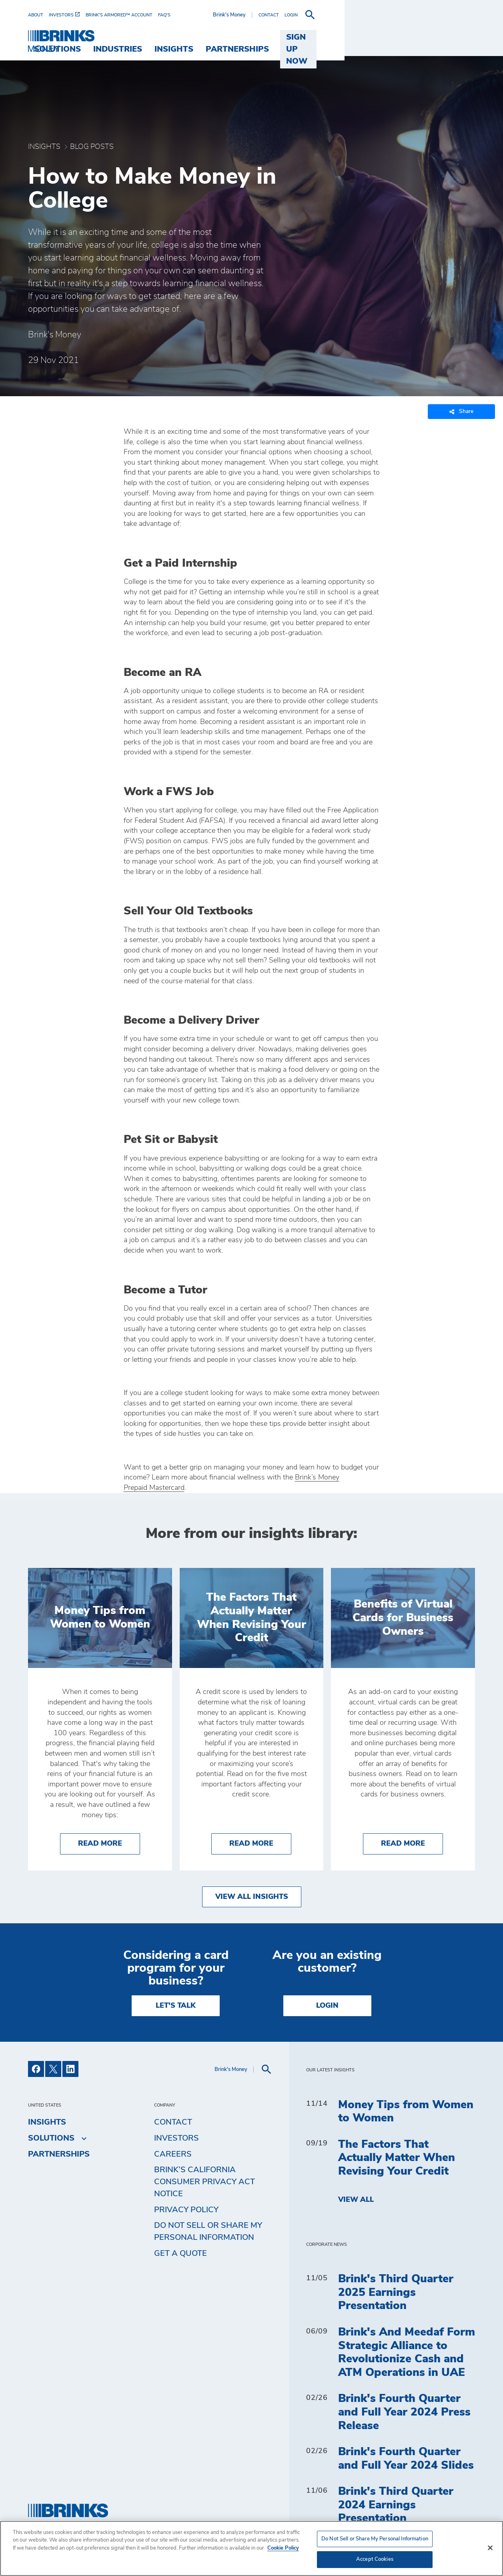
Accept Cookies (374, 2559)
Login (327, 2005)
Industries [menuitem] (242, 37)
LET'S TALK (176, 2005)
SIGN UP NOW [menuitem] (440, 37)
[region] (251, 2548)
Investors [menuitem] (176, 2138)
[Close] (490, 2547)
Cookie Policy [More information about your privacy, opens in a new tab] (283, 2548)
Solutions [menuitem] (183, 37)
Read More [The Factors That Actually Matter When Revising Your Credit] (260, 1842)
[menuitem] (38, 15)
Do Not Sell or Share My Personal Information (208, 2231)
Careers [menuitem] (173, 2154)
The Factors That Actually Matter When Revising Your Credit (396, 2158)
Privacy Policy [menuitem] (186, 2210)
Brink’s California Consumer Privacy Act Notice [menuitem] (204, 2182)
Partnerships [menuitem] (362, 37)
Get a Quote (180, 2253)
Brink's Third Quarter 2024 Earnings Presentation (395, 2505)
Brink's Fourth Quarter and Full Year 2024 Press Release (404, 2412)
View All (356, 2199)
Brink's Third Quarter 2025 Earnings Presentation (395, 2292)
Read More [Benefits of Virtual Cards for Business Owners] (412, 1842)
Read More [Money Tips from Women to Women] (109, 1842)
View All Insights (251, 1896)
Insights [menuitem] (299, 37)
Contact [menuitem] (173, 2122)
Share (461, 412)
